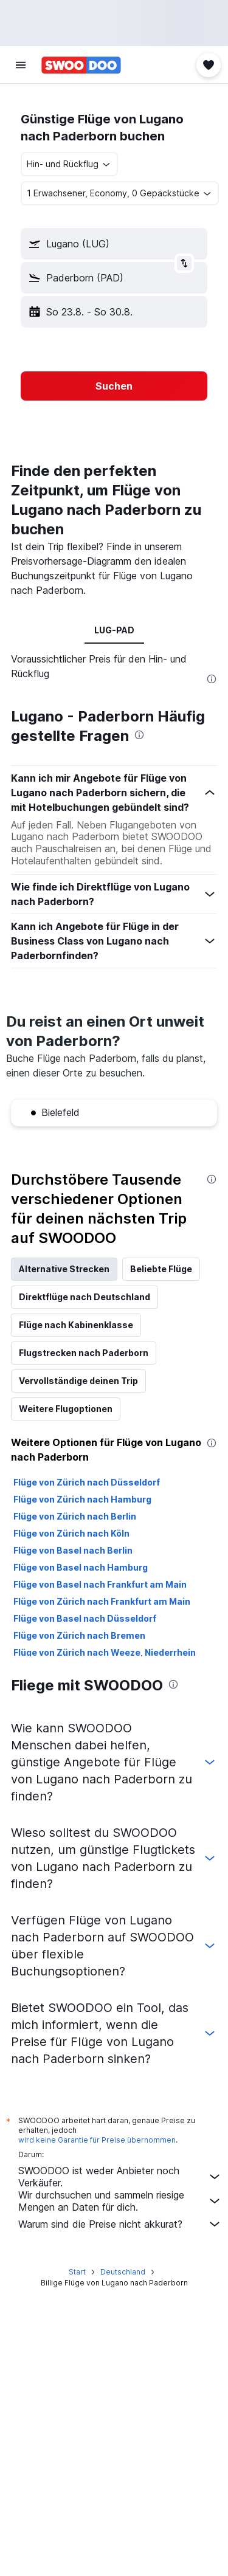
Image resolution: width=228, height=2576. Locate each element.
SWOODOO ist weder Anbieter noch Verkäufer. (120, 2176)
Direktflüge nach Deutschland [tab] (84, 1297)
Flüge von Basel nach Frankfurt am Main (100, 1584)
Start (77, 2271)
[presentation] (211, 678)
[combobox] (69, 164)
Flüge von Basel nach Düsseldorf (84, 1618)
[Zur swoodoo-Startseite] (81, 65)
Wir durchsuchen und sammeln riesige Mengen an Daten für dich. (120, 2201)
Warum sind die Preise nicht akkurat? (120, 2224)
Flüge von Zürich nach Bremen (79, 1635)
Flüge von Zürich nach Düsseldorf (86, 1482)
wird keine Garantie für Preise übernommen (97, 2139)
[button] (20, 65)
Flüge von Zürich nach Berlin (74, 1516)
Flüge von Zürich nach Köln (71, 1533)
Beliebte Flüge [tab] (161, 1269)
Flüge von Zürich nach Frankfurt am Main (101, 1601)
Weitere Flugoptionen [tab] (65, 1408)
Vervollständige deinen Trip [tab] (78, 1381)
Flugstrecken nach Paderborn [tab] (83, 1353)
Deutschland (122, 2271)
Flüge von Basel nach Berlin (73, 1550)
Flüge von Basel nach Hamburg (80, 1567)
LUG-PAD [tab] (114, 630)
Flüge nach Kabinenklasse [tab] (76, 1325)
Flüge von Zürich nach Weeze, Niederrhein (104, 1652)
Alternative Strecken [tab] (64, 1269)
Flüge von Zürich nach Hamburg (82, 1499)
